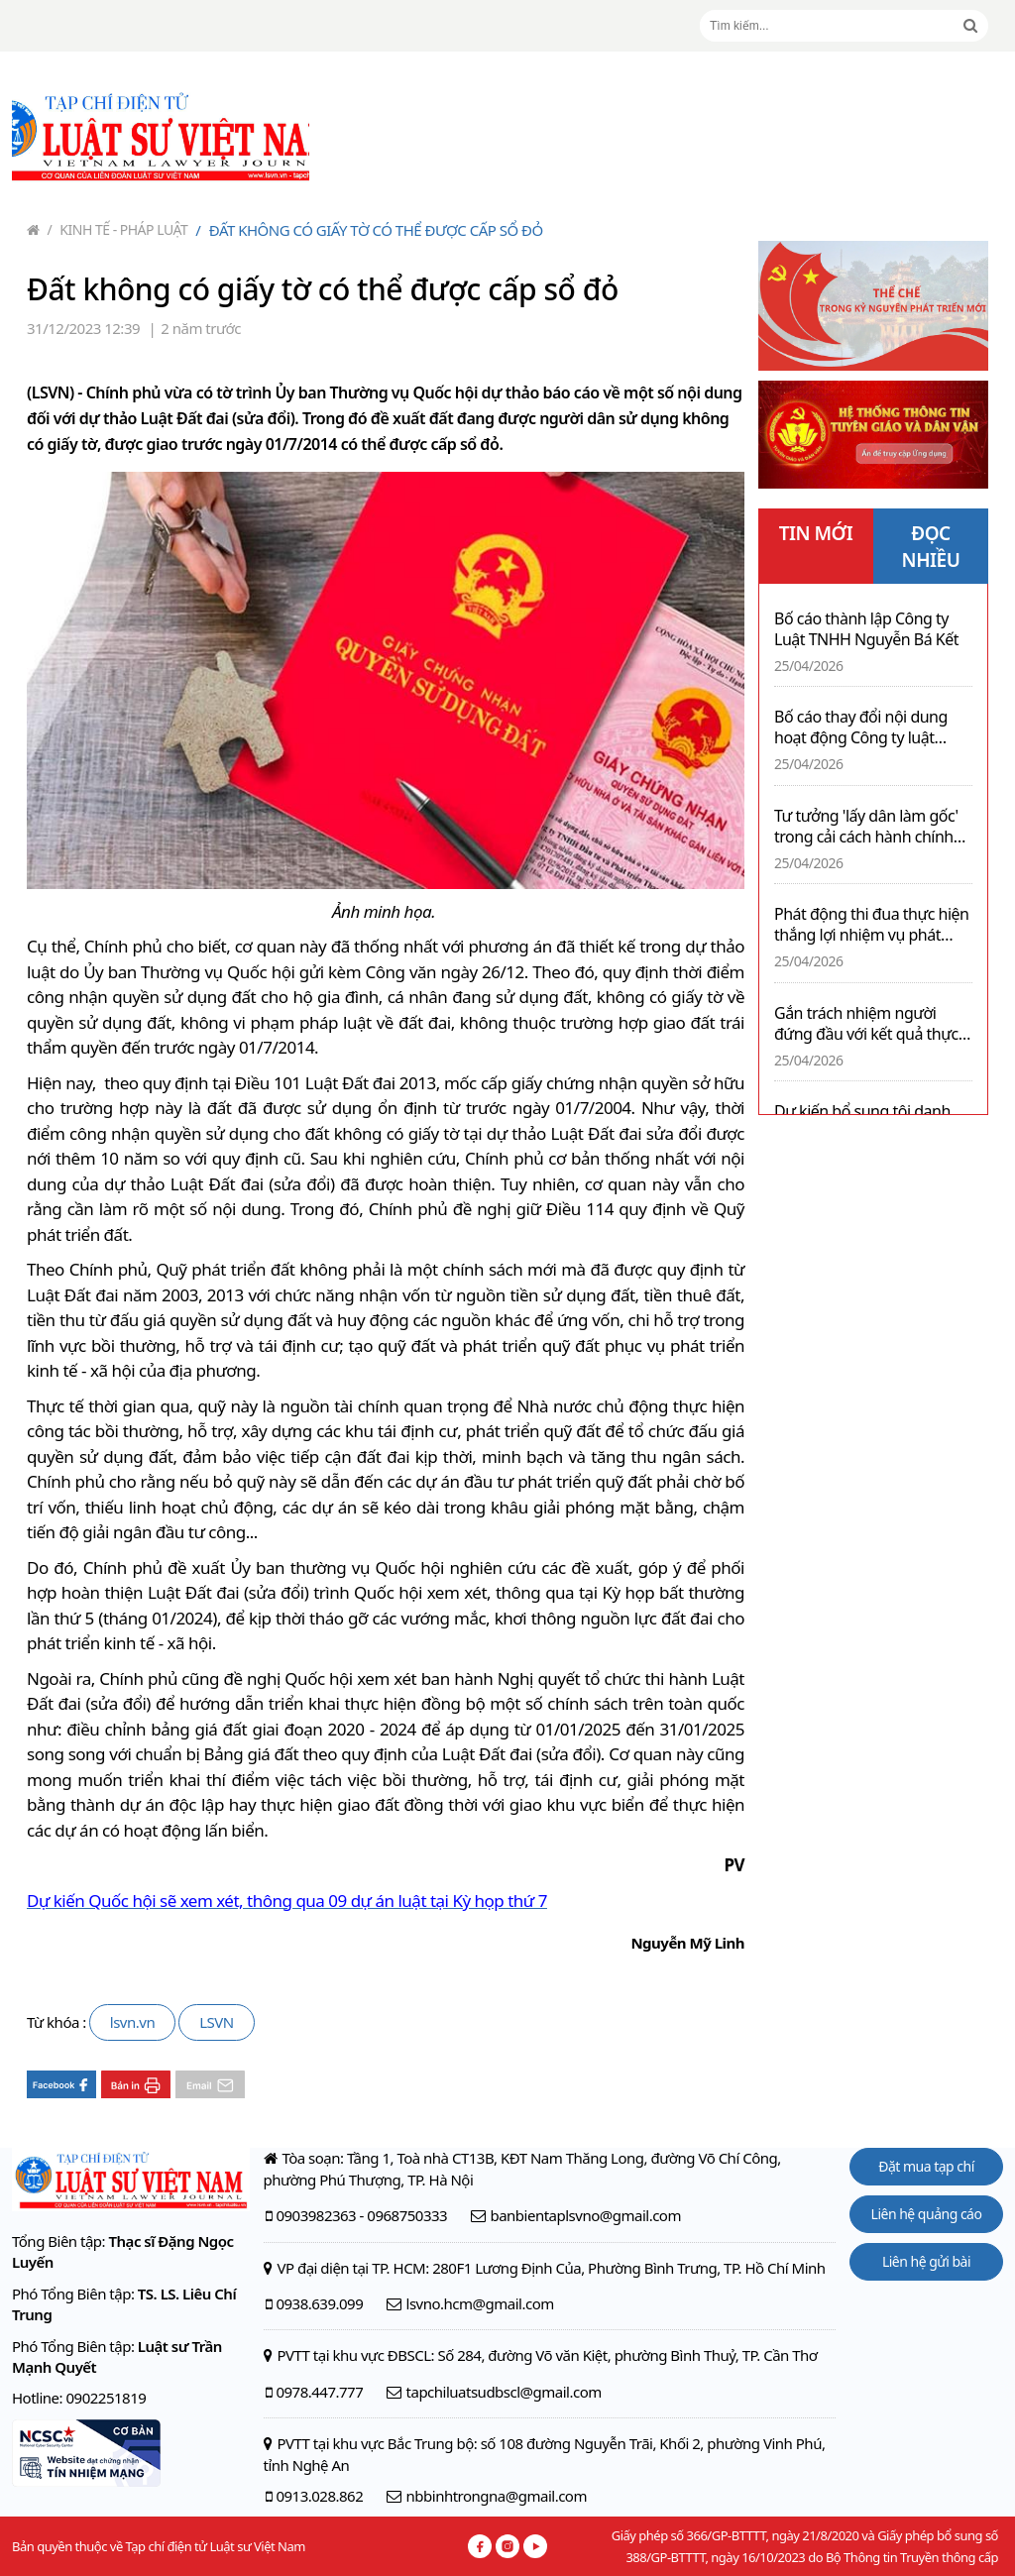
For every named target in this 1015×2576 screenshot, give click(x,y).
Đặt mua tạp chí (926, 2166)
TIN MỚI (816, 533)
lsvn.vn (132, 2022)
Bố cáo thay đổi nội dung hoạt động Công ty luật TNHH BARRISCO (861, 727)
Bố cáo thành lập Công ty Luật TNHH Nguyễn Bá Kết (866, 629)
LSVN (216, 2022)
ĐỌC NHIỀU (931, 546)
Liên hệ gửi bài (926, 2261)
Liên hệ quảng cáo (926, 2213)
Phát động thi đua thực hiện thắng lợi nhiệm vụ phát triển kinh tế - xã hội (871, 925)
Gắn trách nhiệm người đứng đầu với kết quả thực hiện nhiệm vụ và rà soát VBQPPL (866, 1024)
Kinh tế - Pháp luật (118, 229)
